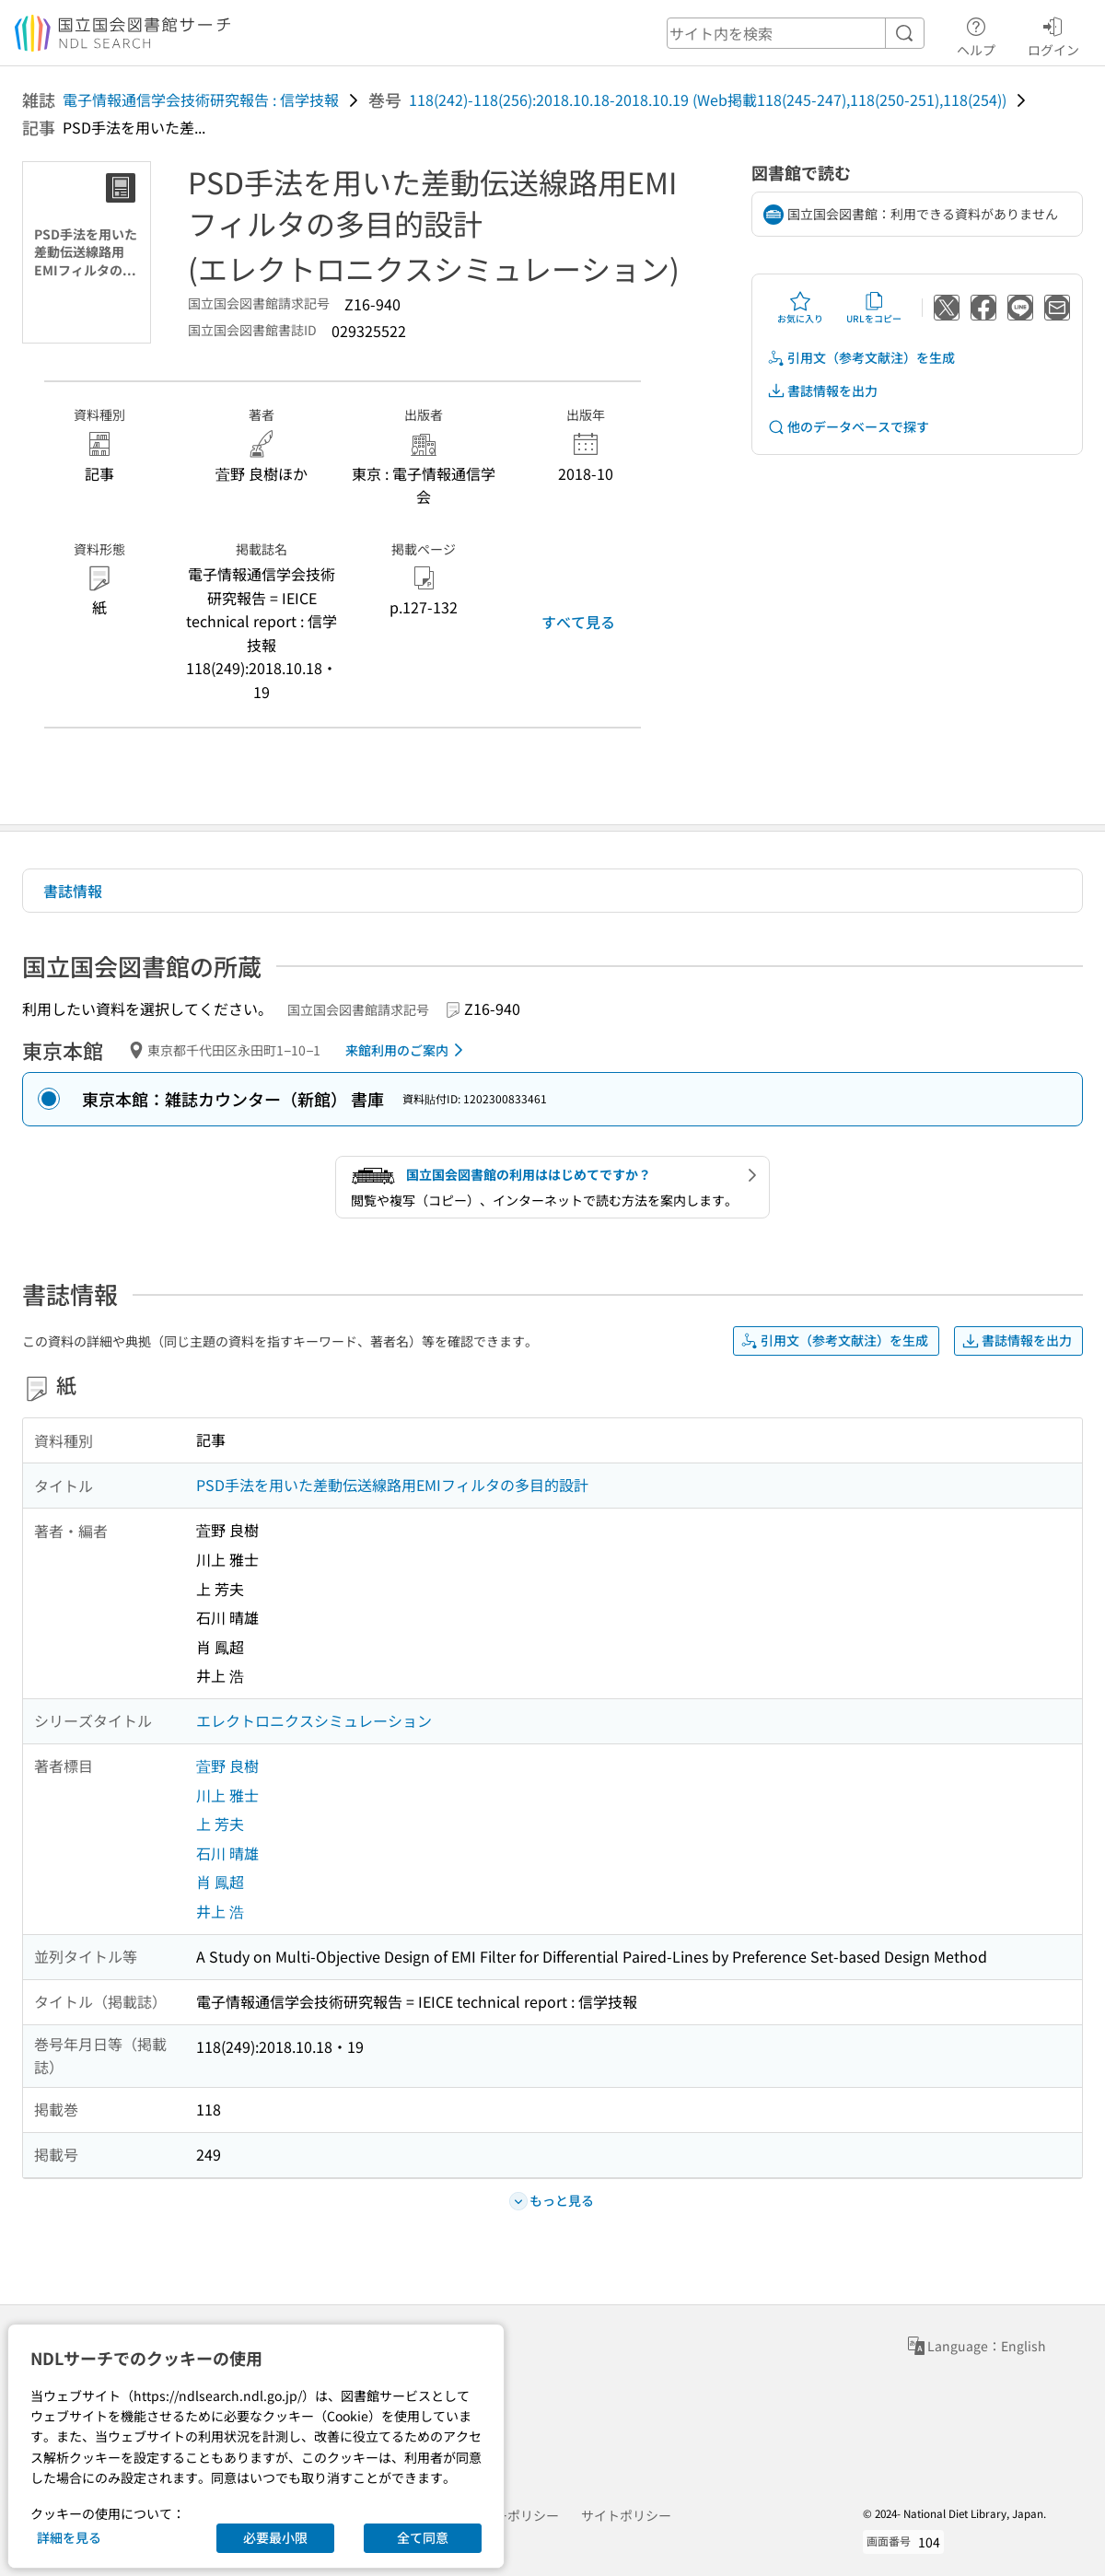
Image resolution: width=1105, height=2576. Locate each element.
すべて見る (578, 622)
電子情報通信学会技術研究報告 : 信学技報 (201, 99)
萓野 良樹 (227, 1765)
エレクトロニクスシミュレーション (314, 1720)
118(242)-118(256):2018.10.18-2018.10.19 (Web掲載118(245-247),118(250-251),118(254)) (707, 99)
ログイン (1053, 34)
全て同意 (422, 2537)
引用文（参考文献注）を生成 (861, 357)
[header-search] (796, 33)
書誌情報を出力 (822, 391)
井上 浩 (220, 1911)
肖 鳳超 (220, 1882)
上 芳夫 (220, 1824)
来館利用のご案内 (407, 1050)
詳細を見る (69, 2537)
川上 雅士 (227, 1795)
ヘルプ (976, 34)
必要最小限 (275, 2537)
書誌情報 (72, 891)
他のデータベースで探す (848, 427)
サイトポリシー (626, 2515)
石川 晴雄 (227, 1853)
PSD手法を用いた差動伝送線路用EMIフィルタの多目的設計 (392, 1485)
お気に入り (800, 307)
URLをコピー (873, 307)
